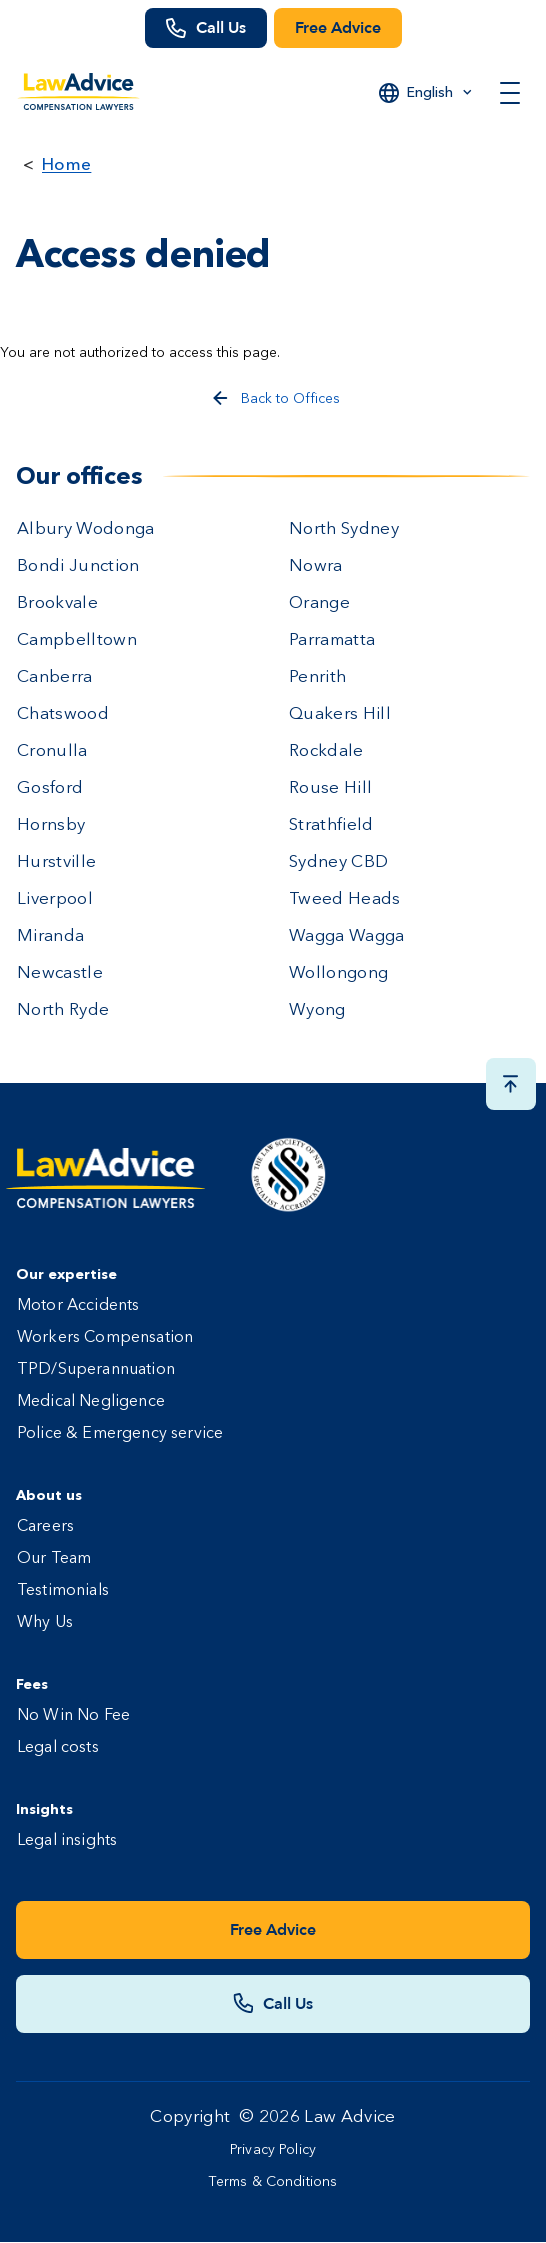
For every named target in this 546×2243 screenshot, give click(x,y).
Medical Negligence (91, 1402)
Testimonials (63, 1591)
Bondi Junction (78, 566)
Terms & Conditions (273, 2182)
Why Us (45, 1623)
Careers (45, 1527)
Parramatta (332, 640)
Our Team (54, 1559)
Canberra (55, 677)
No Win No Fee (73, 1716)
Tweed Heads (345, 899)
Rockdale (326, 751)
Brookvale (57, 603)
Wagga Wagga (347, 936)
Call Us (221, 28)
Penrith (317, 677)
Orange (319, 603)
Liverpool (55, 899)
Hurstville (56, 862)
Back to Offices (290, 399)
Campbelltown (77, 640)
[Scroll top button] (511, 1084)
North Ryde (63, 1010)
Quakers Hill (340, 714)
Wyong (317, 1010)
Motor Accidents (78, 1306)
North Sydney (344, 529)
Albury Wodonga (86, 529)
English (430, 92)
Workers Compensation (105, 1338)
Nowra (316, 566)
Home (66, 163)
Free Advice (338, 28)
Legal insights (67, 1841)
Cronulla (52, 751)
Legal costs (58, 1748)
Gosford (50, 788)
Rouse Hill (330, 788)
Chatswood (63, 714)
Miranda (50, 936)
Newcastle (60, 973)
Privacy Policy (273, 2150)
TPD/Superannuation (96, 1370)
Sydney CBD (338, 862)
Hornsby (51, 825)
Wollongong (338, 973)
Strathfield (331, 825)
